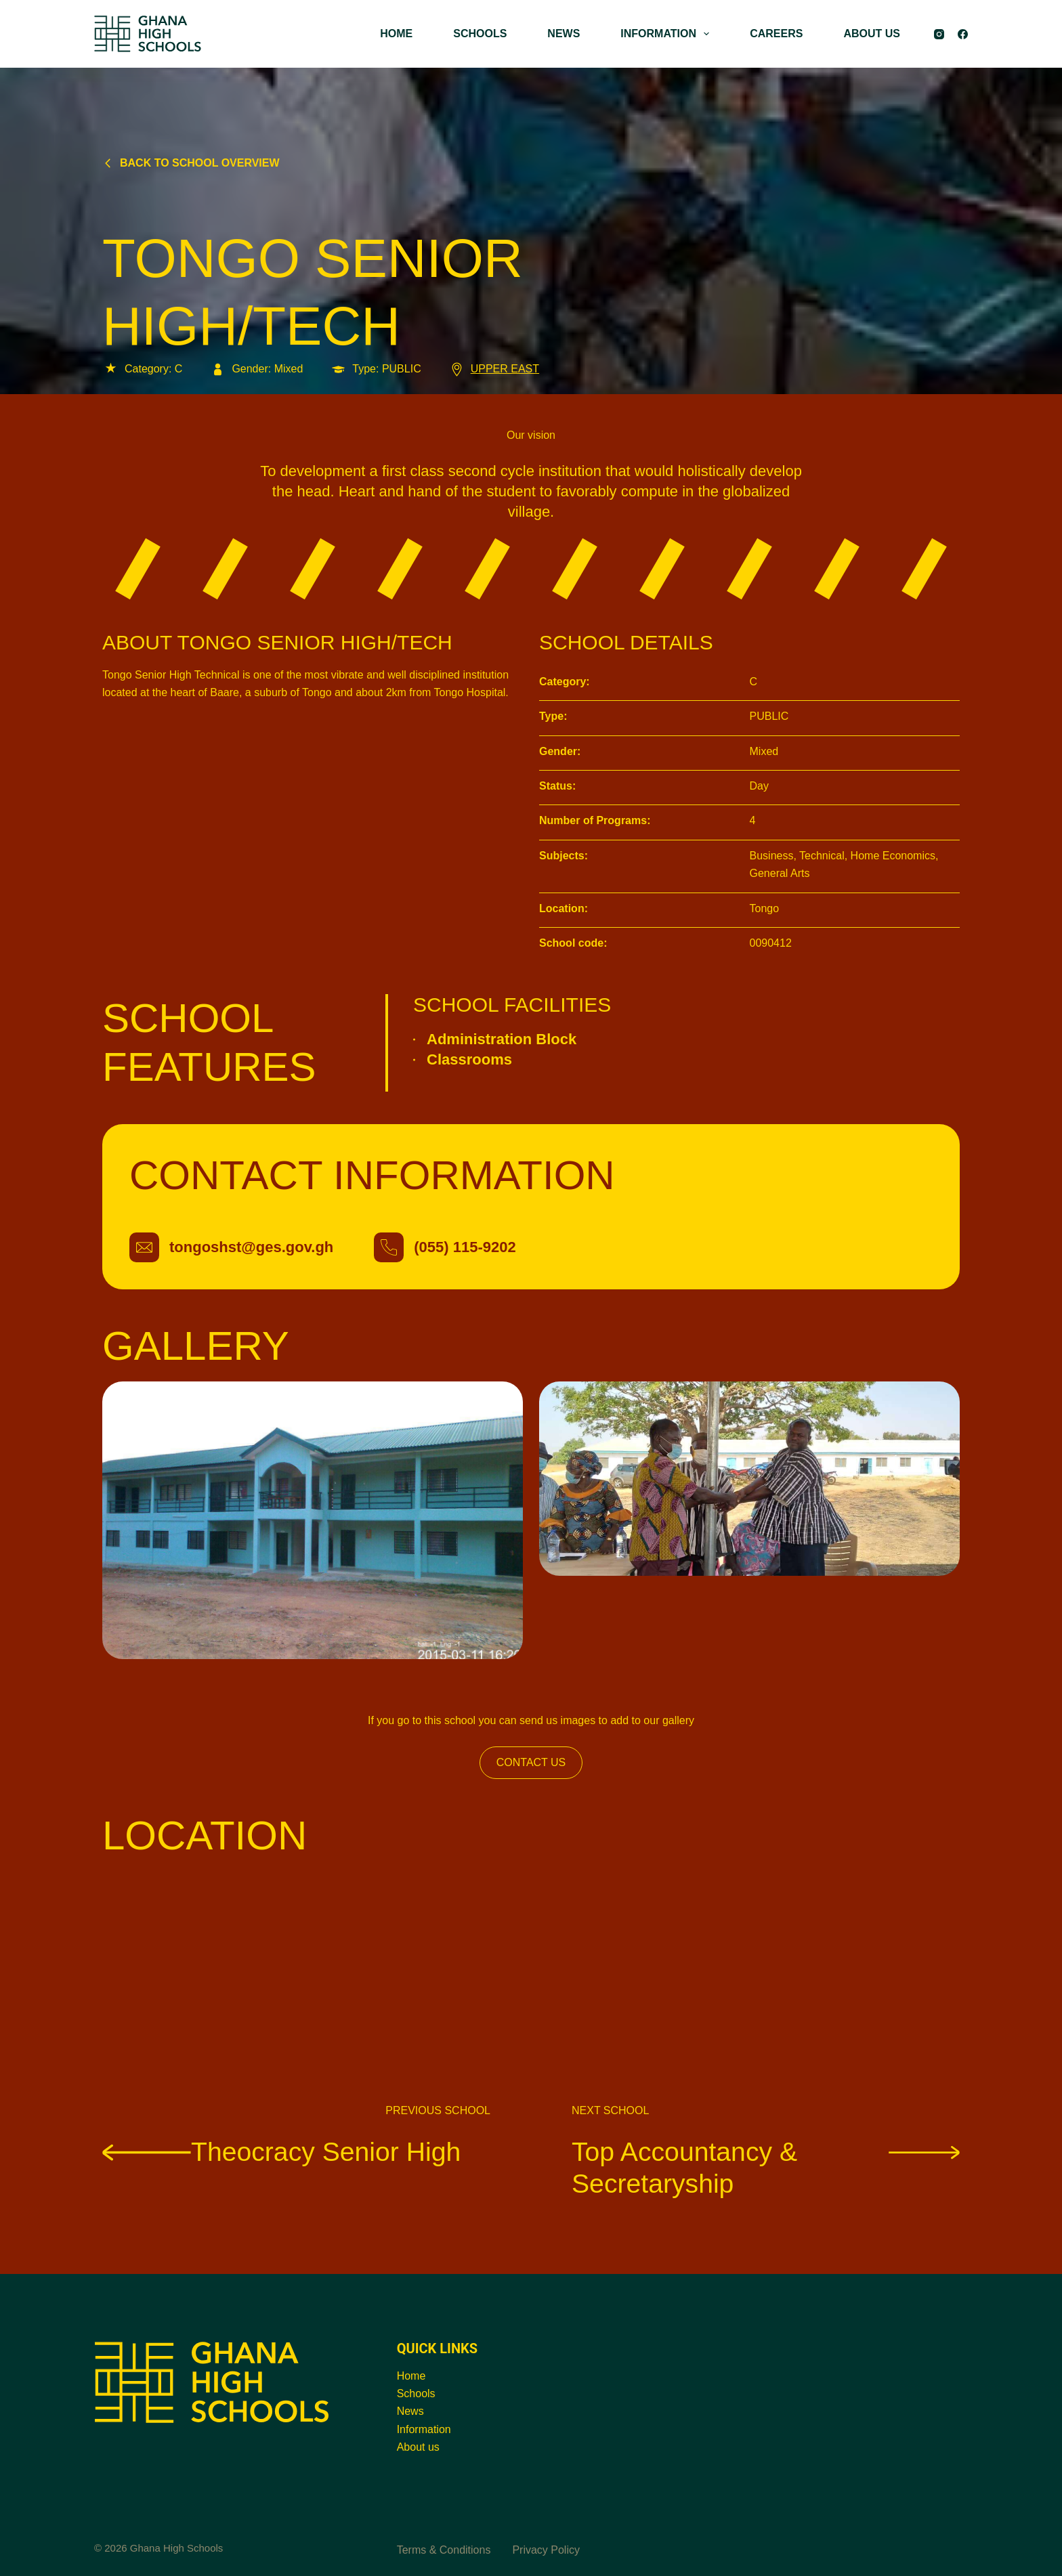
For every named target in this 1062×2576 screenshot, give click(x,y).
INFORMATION (667, 34)
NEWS (563, 33)
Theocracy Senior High (284, 2151)
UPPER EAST (493, 368)
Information (424, 2429)
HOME (396, 33)
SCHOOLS (480, 33)
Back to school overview (191, 163)
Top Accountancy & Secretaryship (766, 2167)
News (410, 2411)
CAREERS (776, 33)
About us (418, 2447)
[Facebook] (963, 34)
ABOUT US (871, 33)
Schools (416, 2393)
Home (411, 2376)
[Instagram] (939, 34)
